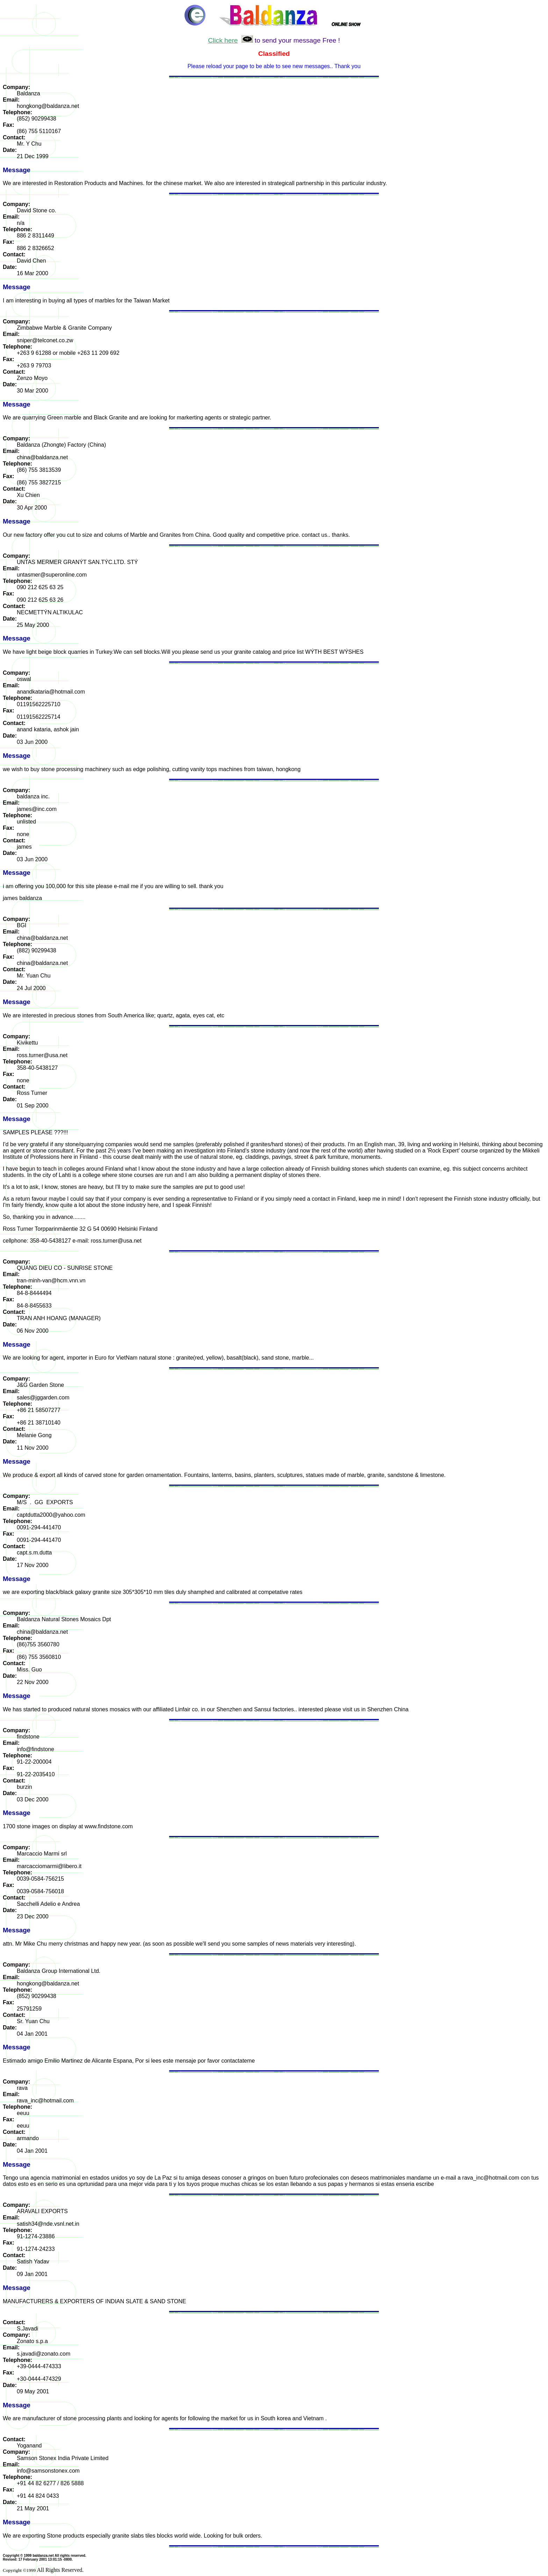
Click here (223, 40)
